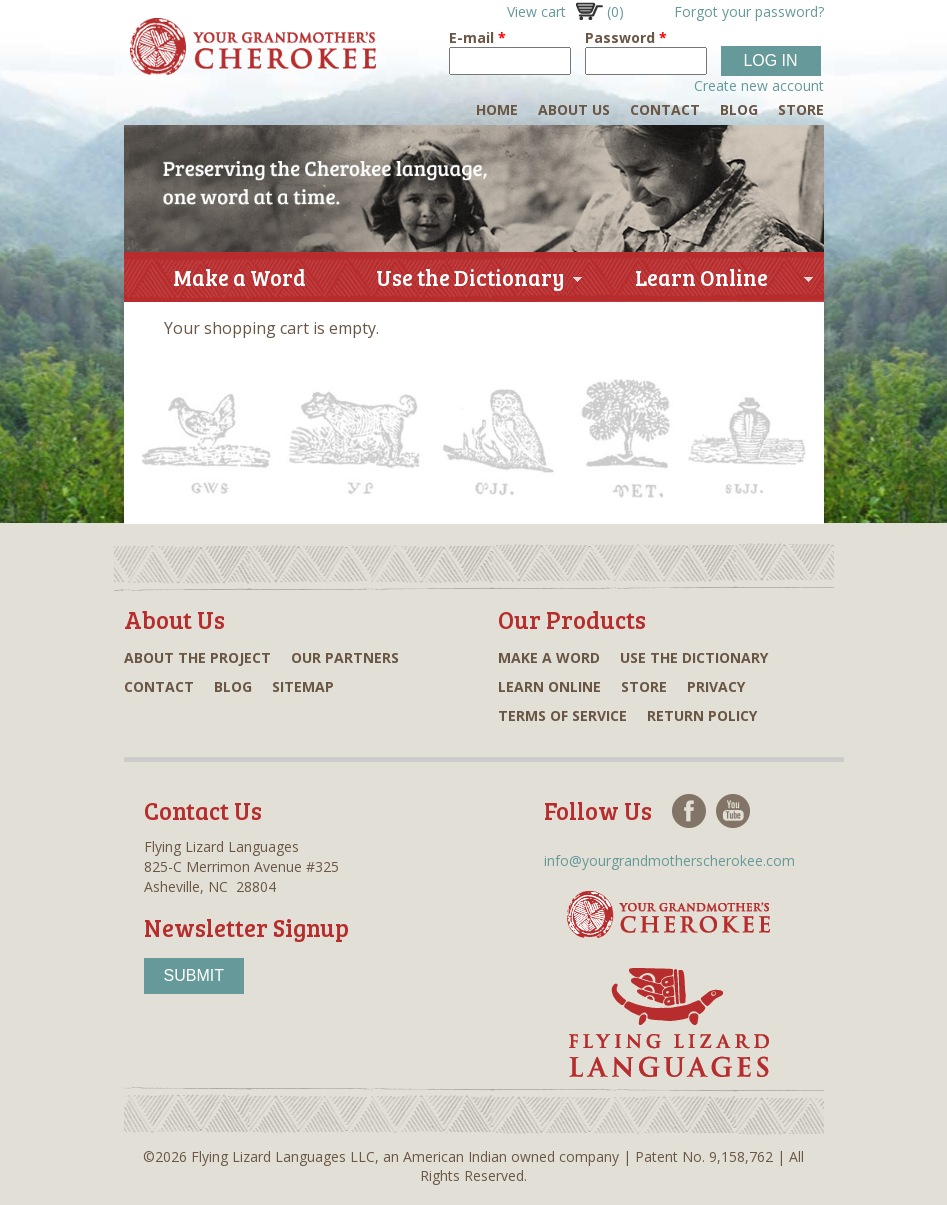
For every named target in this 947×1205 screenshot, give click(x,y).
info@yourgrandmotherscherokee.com (669, 860)
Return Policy (702, 715)
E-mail (477, 37)
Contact (665, 109)
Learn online (549, 686)
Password (626, 37)
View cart (565, 11)
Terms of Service (562, 715)
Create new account (759, 85)
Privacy (716, 686)
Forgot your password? (749, 11)
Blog (739, 109)
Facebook (689, 811)
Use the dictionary (694, 657)
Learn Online (701, 282)
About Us (574, 109)
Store (801, 109)
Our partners (345, 657)
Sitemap (303, 686)
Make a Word (239, 277)
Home (497, 109)
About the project (197, 657)
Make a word (549, 657)
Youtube (733, 811)
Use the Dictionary (470, 282)
